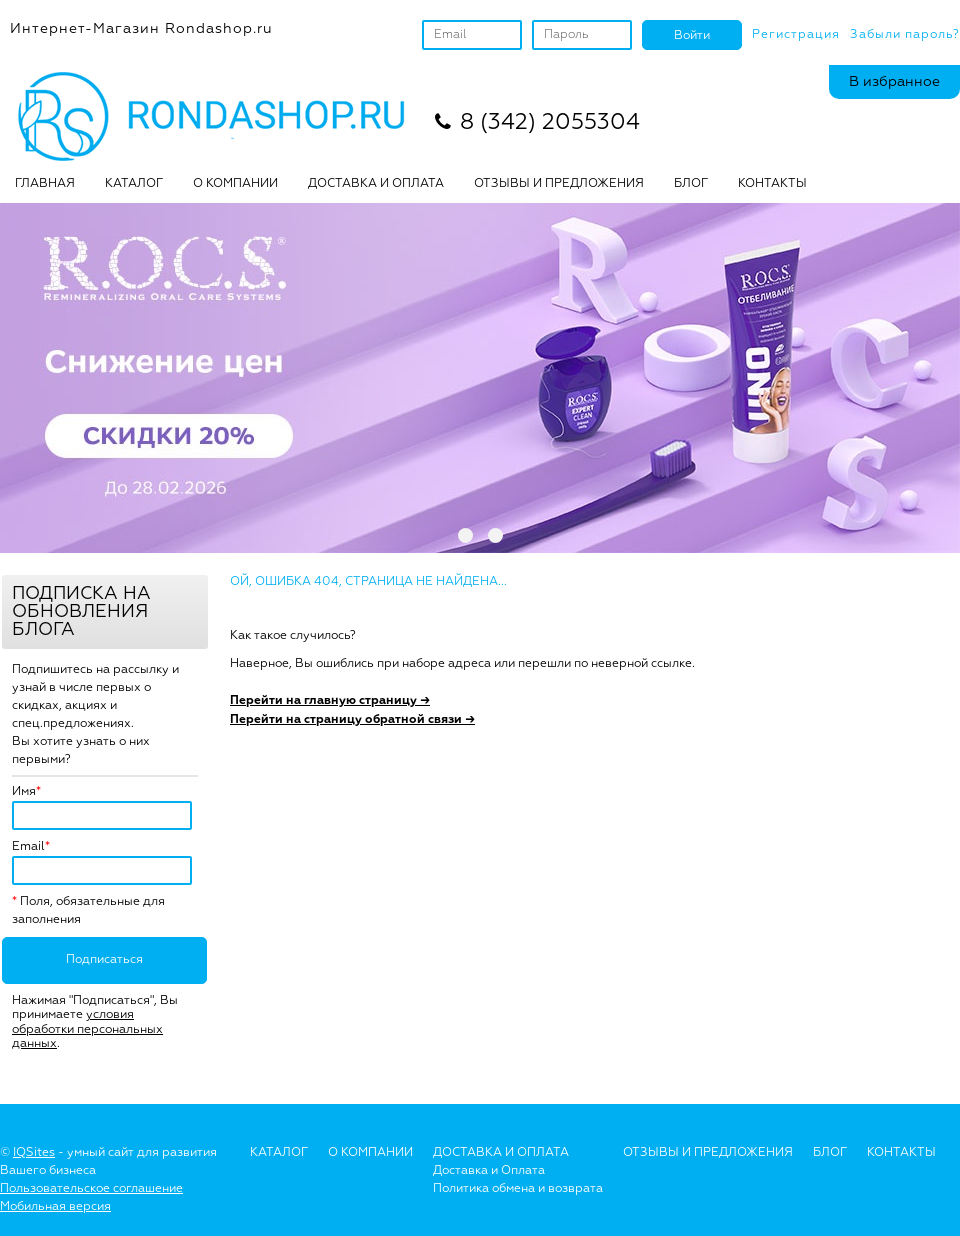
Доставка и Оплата (489, 1171)
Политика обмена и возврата (518, 1189)
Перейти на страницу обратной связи (352, 720)
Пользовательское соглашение (91, 1189)
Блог (830, 1153)
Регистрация (796, 35)
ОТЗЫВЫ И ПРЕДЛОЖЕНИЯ (559, 184)
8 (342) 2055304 (550, 123)
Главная (45, 184)
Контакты (772, 184)
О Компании (370, 1153)
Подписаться (104, 960)
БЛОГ (691, 184)
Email (28, 847)
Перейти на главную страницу (330, 701)
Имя (24, 792)
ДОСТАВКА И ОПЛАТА (376, 184)
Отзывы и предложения (708, 1153)
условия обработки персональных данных (87, 1029)
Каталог (134, 184)
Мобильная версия (55, 1207)
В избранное (894, 82)
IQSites (34, 1153)
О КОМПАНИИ (235, 184)
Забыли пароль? (905, 35)
